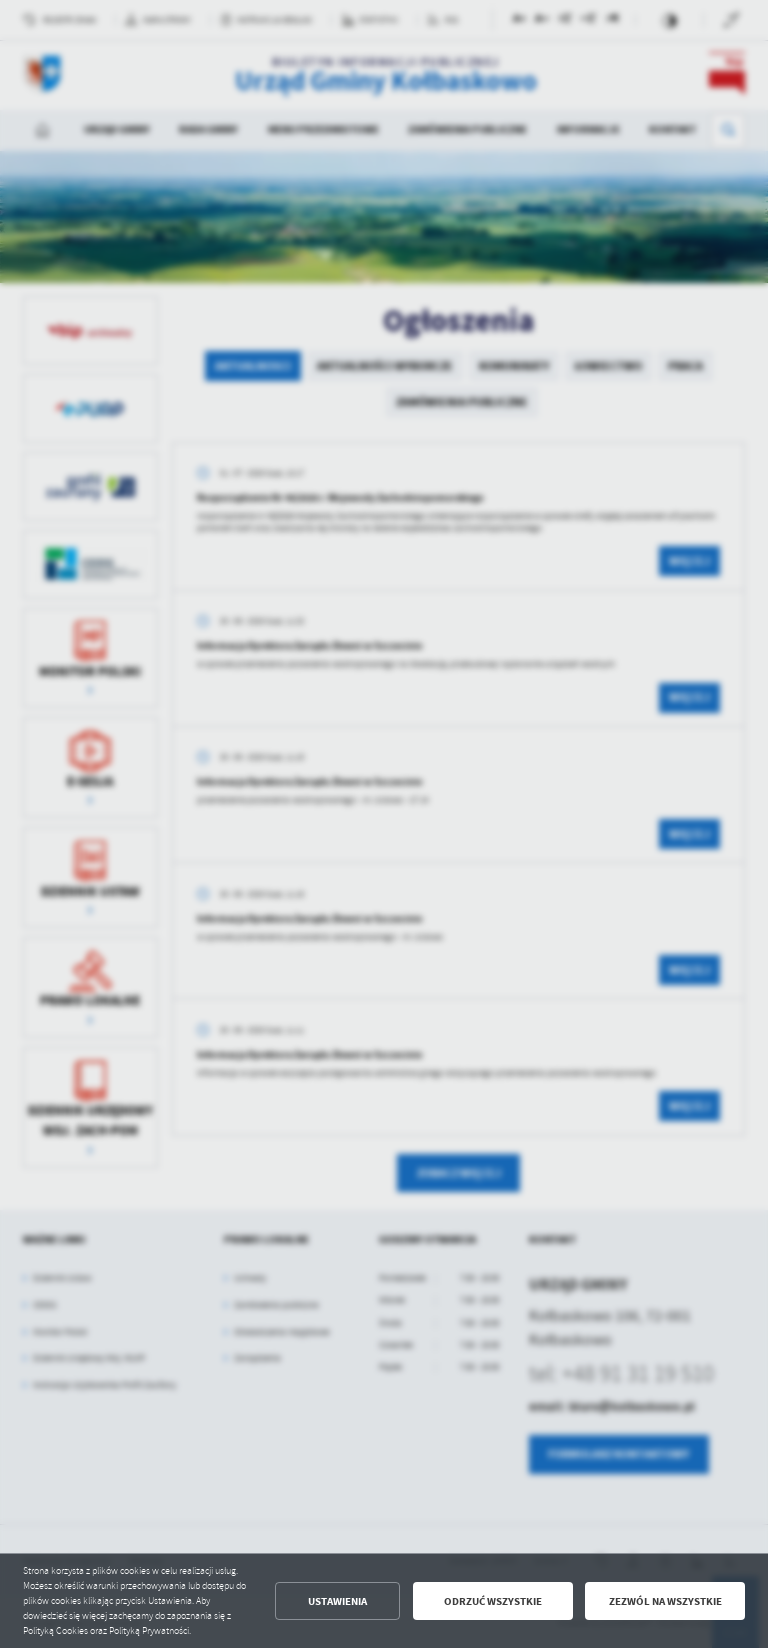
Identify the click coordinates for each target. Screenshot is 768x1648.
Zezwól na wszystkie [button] (665, 1601)
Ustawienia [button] (337, 1601)
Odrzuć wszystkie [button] (493, 1601)
